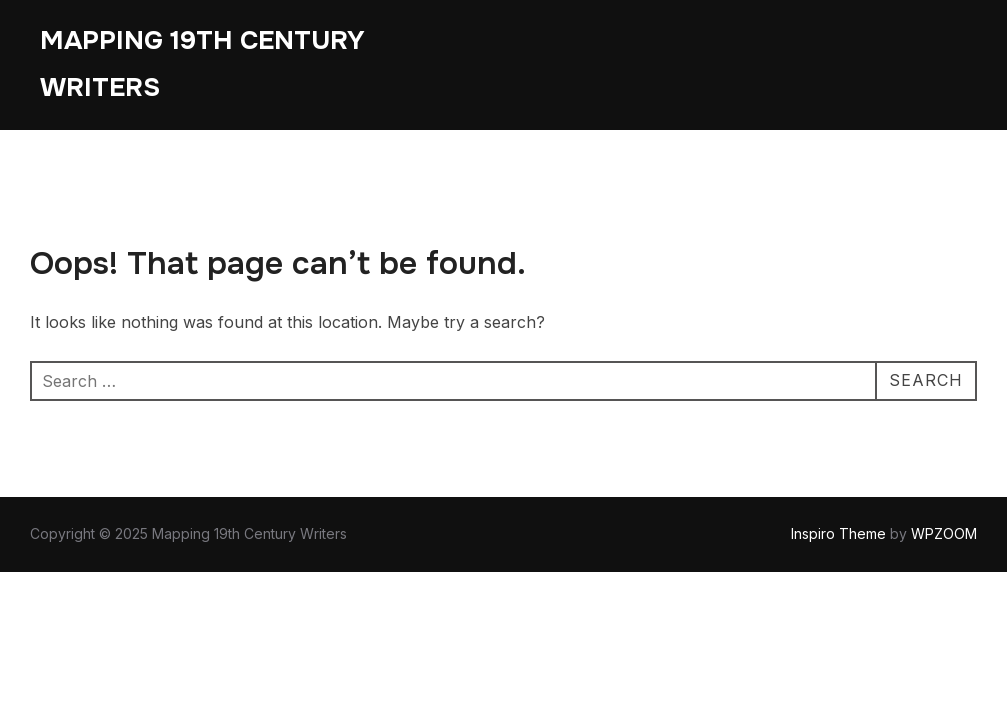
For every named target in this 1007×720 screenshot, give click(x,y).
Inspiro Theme (838, 533)
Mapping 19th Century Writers (202, 64)
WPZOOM (944, 533)
